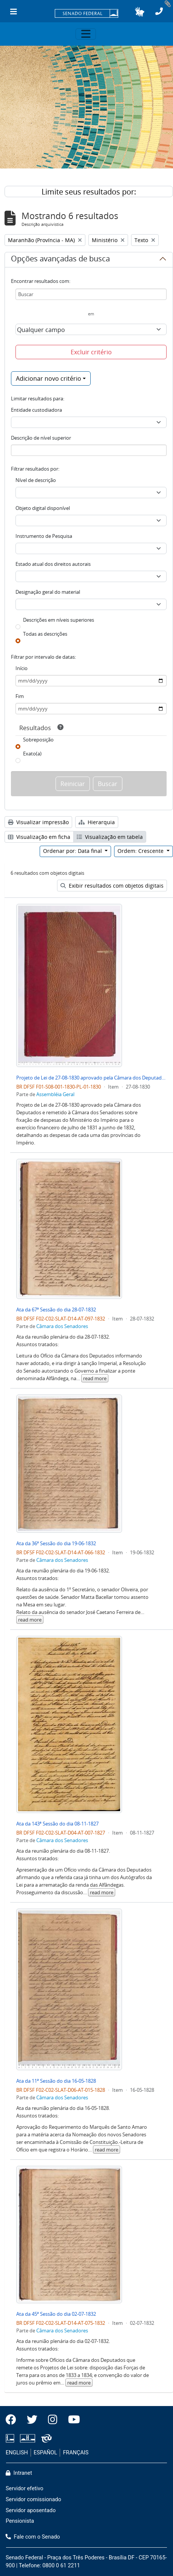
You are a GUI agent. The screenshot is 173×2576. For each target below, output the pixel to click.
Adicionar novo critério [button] (48, 378)
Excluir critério (91, 352)
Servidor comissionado (33, 2499)
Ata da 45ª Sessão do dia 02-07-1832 (56, 2313)
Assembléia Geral (55, 1094)
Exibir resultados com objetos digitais (112, 885)
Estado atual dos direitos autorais (53, 564)
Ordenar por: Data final (73, 850)
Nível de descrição (35, 480)
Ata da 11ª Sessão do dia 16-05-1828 (56, 2080)
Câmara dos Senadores (62, 1326)
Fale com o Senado (33, 2537)
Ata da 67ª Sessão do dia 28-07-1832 (56, 1309)
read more (95, 1378)
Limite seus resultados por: (89, 192)
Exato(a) (32, 753)
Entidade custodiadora (36, 409)
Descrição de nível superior (41, 437)
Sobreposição (38, 739)
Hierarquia (97, 822)
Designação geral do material (47, 591)
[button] (139, 12)
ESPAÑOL (45, 2452)
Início (21, 668)
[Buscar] (91, 294)
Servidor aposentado (31, 2510)
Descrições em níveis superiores (58, 619)
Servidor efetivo (24, 2488)
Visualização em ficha (39, 836)
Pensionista (20, 2521)
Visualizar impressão (38, 822)
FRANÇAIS (76, 2452)
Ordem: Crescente (141, 850)
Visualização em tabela (110, 836)
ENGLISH (17, 2452)
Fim (19, 696)
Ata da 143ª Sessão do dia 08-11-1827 (57, 1823)
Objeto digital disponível (42, 508)
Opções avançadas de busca (60, 260)
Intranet (19, 2473)
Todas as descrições (45, 633)
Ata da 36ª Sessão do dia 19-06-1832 (56, 1543)
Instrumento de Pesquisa (43, 536)
